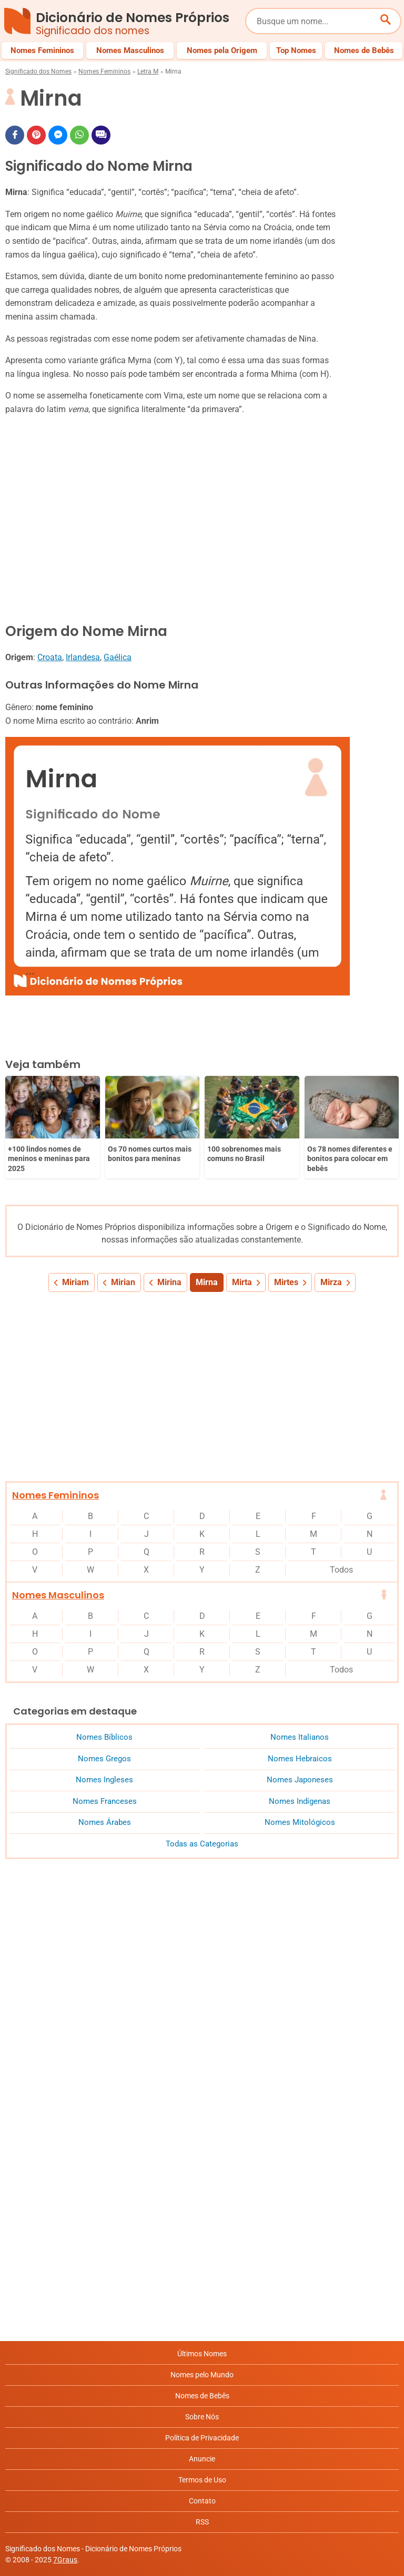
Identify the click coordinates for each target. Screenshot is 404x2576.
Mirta (242, 1282)
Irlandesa (83, 657)
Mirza (331, 1282)
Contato (202, 2501)
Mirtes (286, 1282)
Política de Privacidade (202, 2438)
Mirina (169, 1282)
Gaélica (118, 657)
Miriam (75, 1282)
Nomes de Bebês (202, 2396)
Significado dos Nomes (38, 71)
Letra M (147, 71)
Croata (49, 657)
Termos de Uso (202, 2480)
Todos (341, 1570)
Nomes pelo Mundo (202, 2374)
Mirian (123, 1282)
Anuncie (202, 2459)
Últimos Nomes (202, 2353)
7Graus (65, 2560)
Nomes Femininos (104, 71)
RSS (202, 2522)
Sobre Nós (202, 2417)
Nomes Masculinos (58, 1595)
